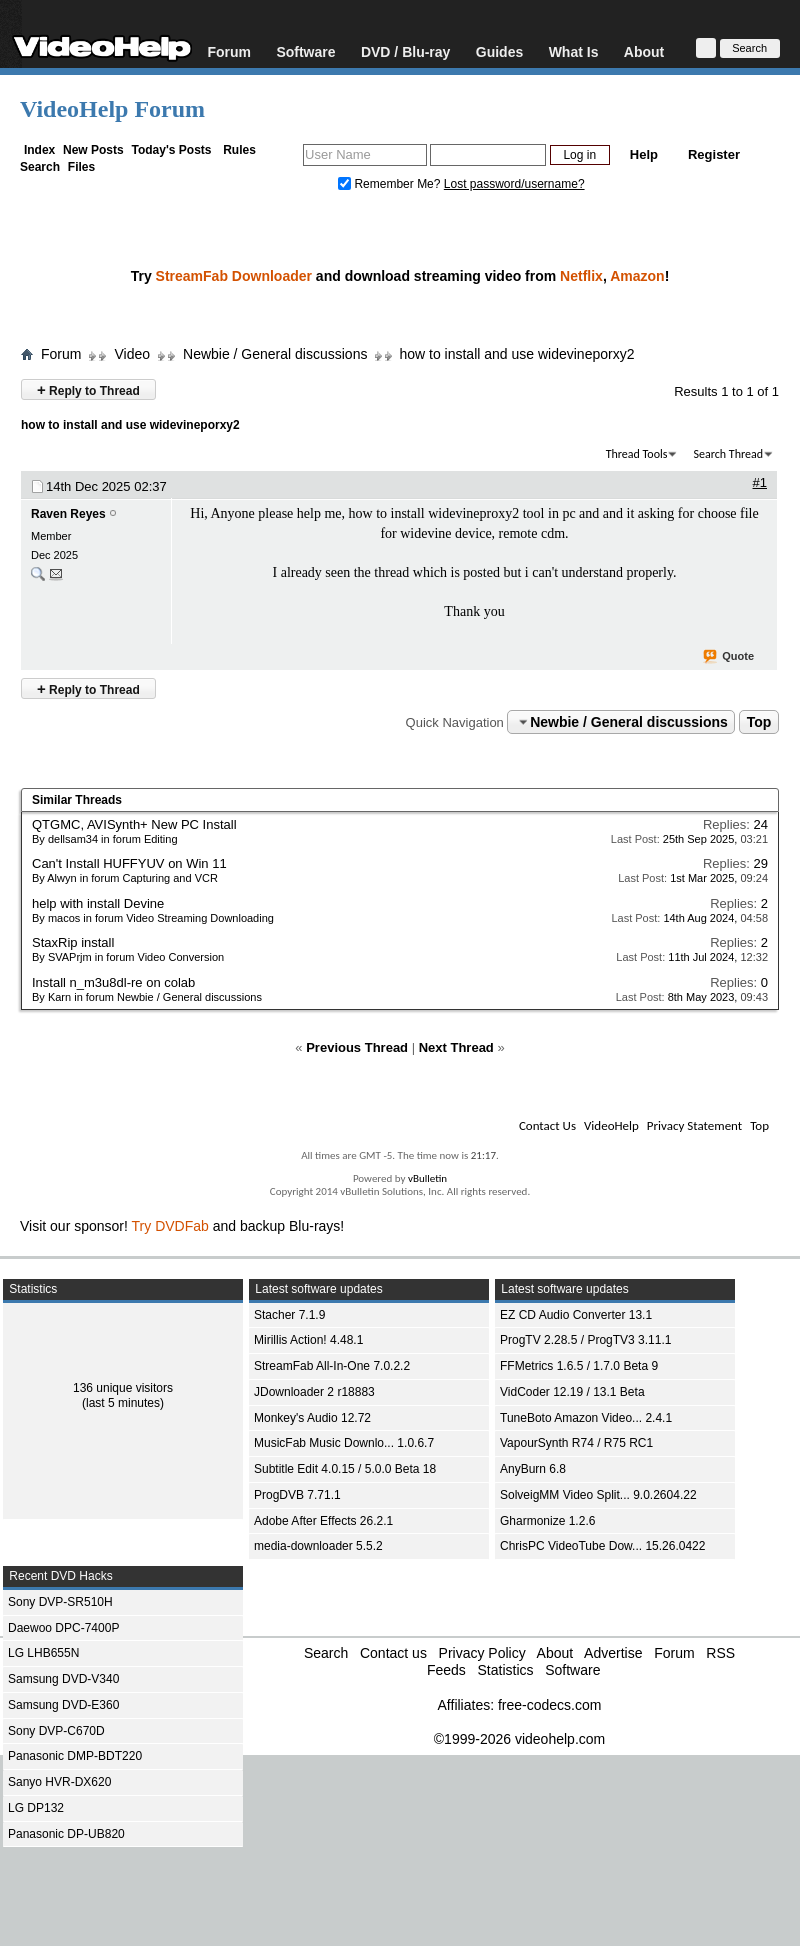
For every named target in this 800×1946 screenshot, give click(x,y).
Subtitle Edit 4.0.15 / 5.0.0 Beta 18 (345, 1469)
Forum (229, 51)
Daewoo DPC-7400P (63, 1628)
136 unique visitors (123, 1388)
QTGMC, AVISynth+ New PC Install (134, 824)
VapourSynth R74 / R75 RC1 (576, 1443)
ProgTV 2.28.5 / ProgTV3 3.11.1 (585, 1340)
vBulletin (427, 1178)
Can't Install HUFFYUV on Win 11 (129, 863)
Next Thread (456, 1047)
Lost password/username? (514, 184)
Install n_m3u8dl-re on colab (113, 982)
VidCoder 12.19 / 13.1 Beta (572, 1392)
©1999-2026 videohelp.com (519, 1739)
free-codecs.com (549, 1705)
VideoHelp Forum (112, 109)
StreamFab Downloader (234, 276)
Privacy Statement (694, 1125)
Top (759, 722)
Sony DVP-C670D (56, 1731)
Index (39, 150)
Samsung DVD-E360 (63, 1705)
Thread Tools (637, 454)
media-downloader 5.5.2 (318, 1546)
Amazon (637, 276)
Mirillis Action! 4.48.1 (308, 1340)
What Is (574, 51)
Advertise (613, 1653)
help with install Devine (98, 903)
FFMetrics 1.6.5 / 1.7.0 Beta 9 (579, 1366)
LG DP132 (36, 1808)
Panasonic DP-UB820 (66, 1834)
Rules (239, 150)
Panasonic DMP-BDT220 (75, 1756)
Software (305, 51)
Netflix (581, 276)
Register (714, 154)
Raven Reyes (68, 514)
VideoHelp (611, 1125)
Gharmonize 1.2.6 (547, 1521)
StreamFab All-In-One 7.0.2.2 (332, 1366)
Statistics (505, 1670)
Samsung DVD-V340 (63, 1679)
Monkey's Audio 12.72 (312, 1418)
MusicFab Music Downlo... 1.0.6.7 (344, 1443)
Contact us (393, 1653)
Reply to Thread (88, 389)
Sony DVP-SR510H (60, 1602)
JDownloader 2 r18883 (314, 1392)
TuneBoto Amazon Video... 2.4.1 (586, 1418)
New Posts (93, 150)
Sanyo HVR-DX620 (59, 1782)
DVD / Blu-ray (405, 51)
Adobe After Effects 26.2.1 (323, 1521)
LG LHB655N (43, 1653)
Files (81, 167)
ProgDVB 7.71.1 (297, 1495)
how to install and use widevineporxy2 (516, 354)
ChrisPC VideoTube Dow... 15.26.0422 (602, 1546)
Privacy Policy (482, 1653)
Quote (729, 657)
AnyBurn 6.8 (533, 1469)
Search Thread (728, 454)
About (644, 51)
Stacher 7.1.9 (289, 1315)
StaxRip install (73, 942)
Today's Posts (171, 150)
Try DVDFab (170, 1226)
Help (644, 154)
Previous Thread (357, 1047)
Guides (499, 51)
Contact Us (547, 1125)
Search (40, 167)
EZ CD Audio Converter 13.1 (576, 1315)
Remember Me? (391, 184)
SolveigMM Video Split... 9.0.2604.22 (598, 1495)
